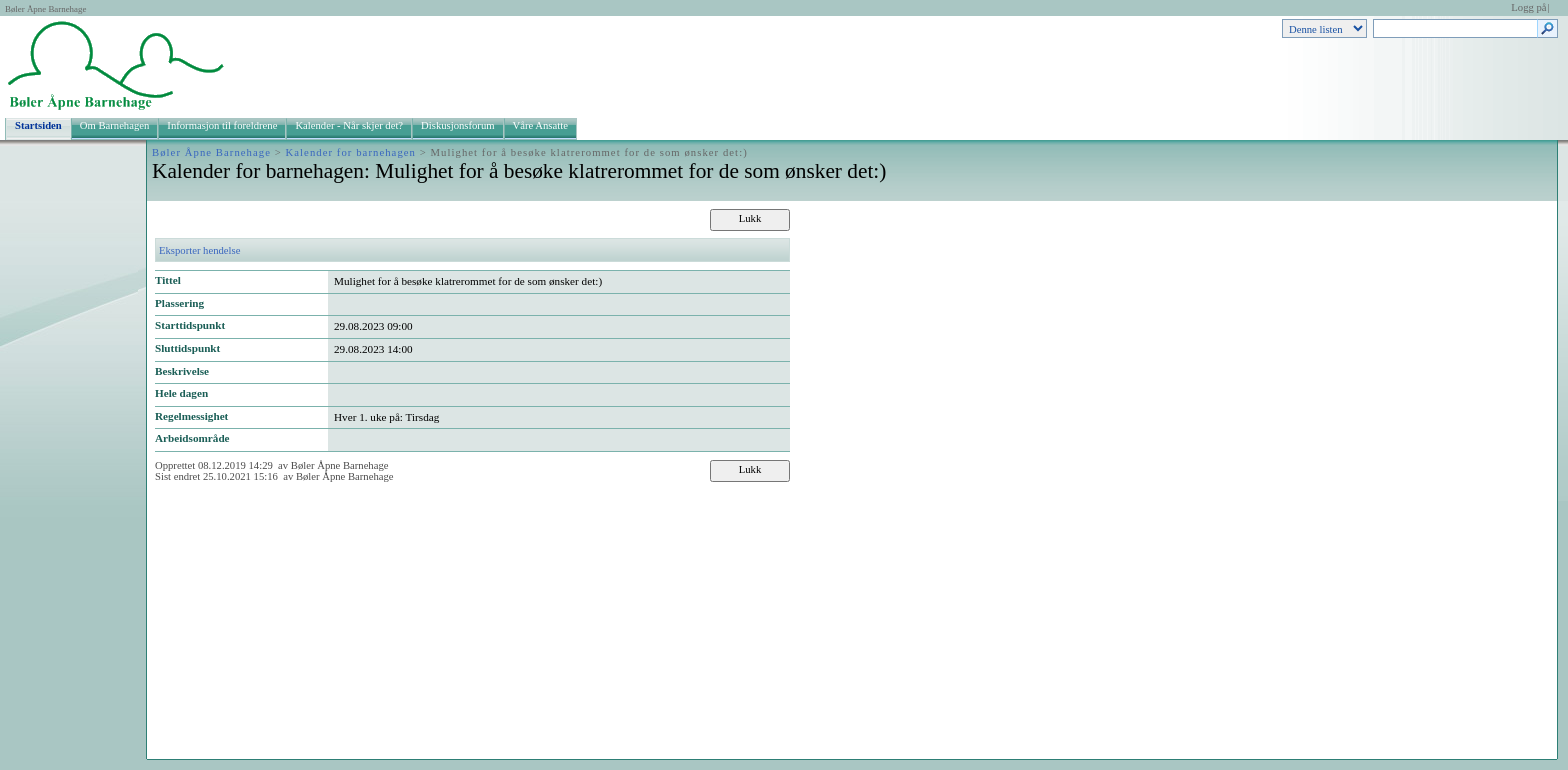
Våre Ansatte (540, 125)
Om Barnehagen (115, 125)
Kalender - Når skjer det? (349, 125)
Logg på (1528, 7)
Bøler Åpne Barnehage (45, 9)
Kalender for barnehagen (351, 152)
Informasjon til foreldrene (222, 125)
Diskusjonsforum (457, 125)
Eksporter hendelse (199, 250)
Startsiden (38, 125)
